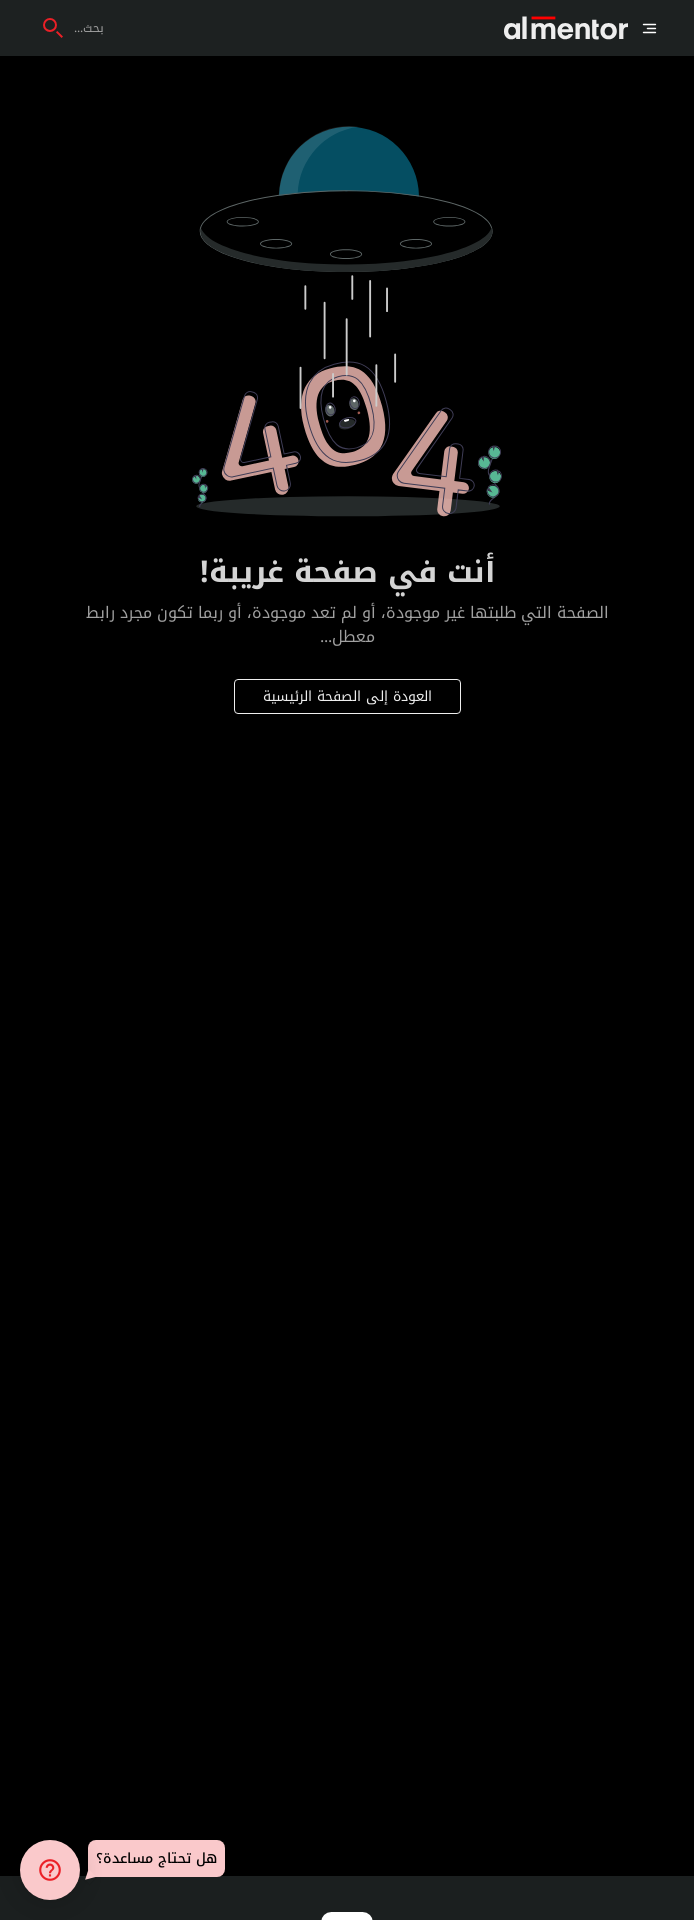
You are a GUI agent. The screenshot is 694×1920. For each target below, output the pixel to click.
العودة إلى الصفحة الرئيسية (347, 696)
